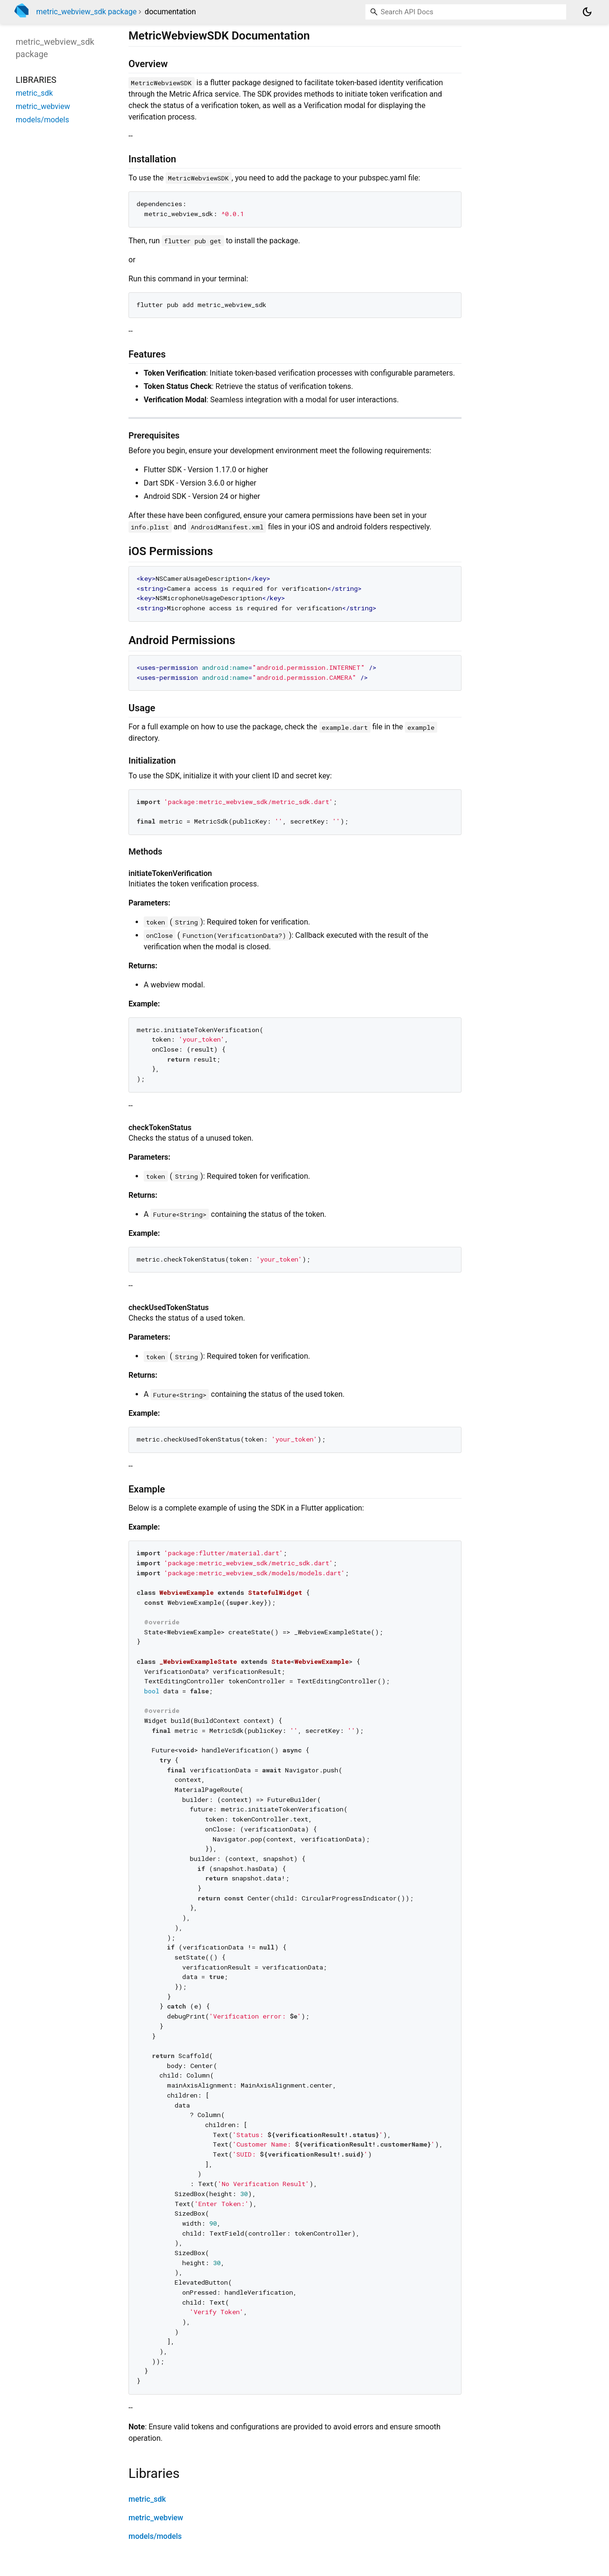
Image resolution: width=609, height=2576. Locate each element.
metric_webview (155, 2517)
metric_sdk (147, 2499)
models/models (155, 2536)
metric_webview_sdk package (86, 11)
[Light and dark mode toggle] (587, 12)
